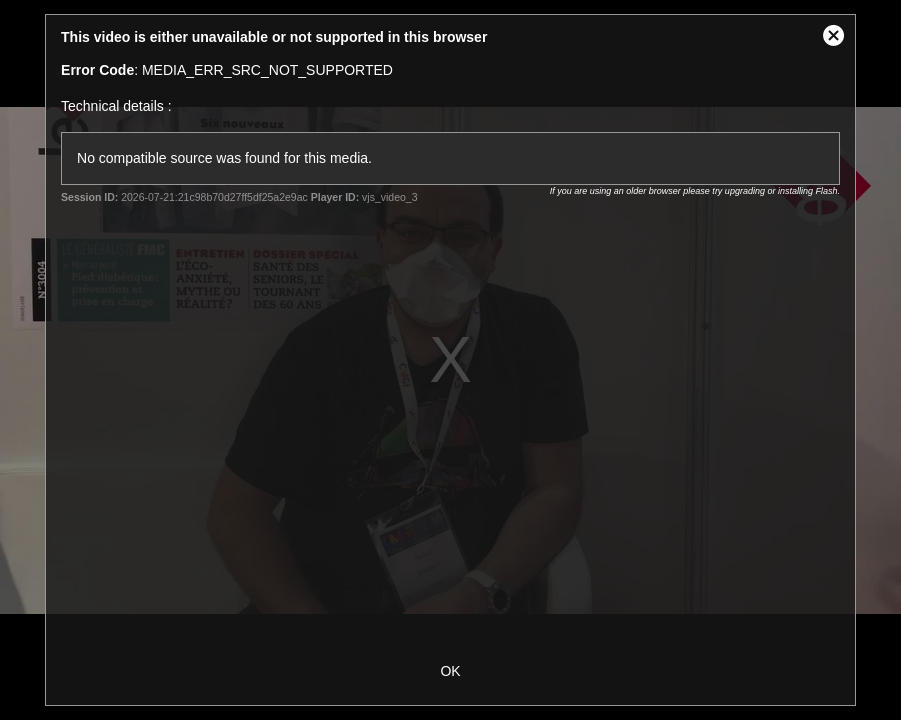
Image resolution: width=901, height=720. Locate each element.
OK (450, 671)
